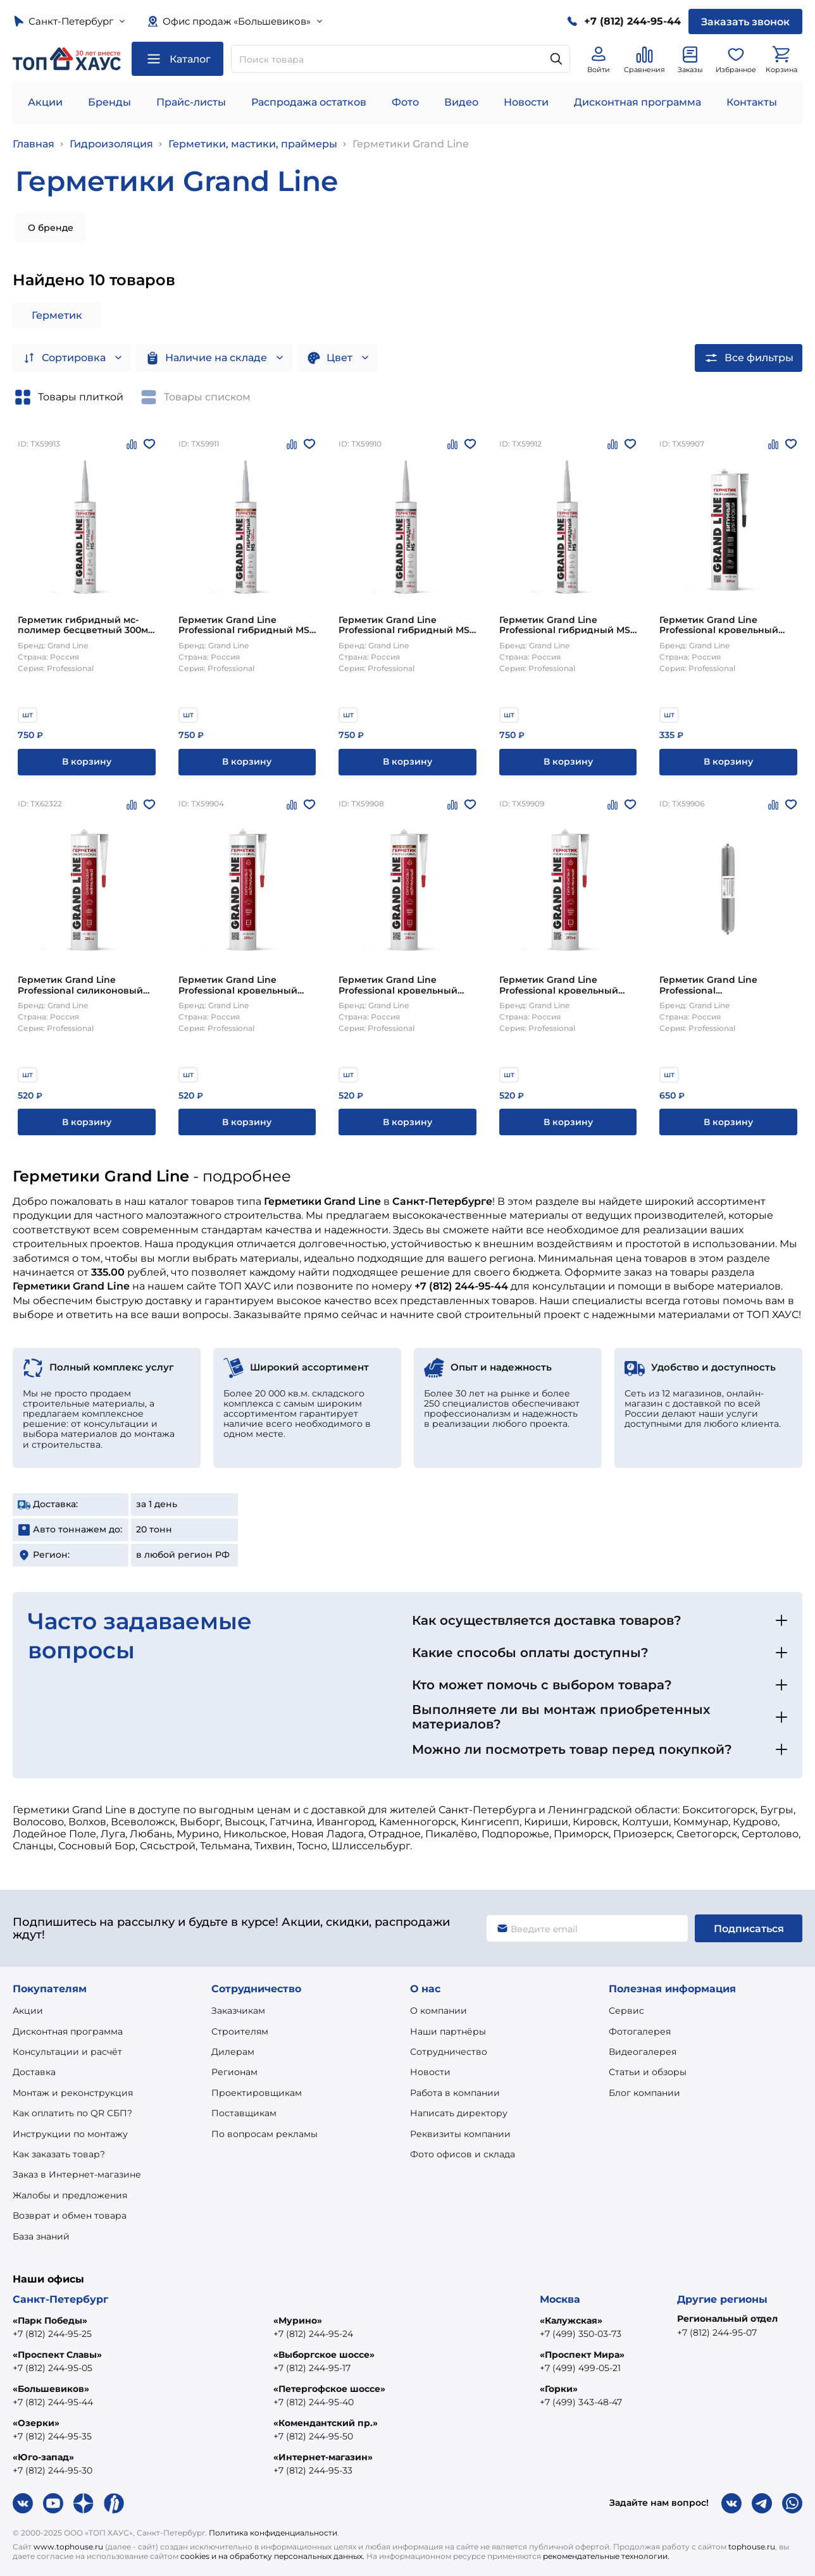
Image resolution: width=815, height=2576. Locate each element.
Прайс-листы (191, 102)
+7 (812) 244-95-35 (52, 2436)
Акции (45, 102)
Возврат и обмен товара (70, 2215)
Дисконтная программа (637, 102)
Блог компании (644, 2092)
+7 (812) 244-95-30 (52, 2470)
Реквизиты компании (460, 2134)
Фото (405, 102)
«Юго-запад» (43, 2457)
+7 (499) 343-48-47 (581, 2402)
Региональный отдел (727, 2318)
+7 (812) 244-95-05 (52, 2368)
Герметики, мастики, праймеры (252, 144)
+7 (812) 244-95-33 (312, 2470)
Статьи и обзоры (648, 2072)
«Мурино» (297, 2320)
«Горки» (559, 2388)
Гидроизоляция (111, 144)
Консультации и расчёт (67, 2051)
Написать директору (458, 2113)
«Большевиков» (51, 2388)
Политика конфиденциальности (273, 2532)
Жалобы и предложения (70, 2195)
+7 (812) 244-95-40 (313, 2402)
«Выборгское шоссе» (324, 2354)
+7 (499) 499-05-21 (580, 2368)
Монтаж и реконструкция (73, 2092)
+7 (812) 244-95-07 (717, 2332)
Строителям (239, 2031)
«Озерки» (36, 2423)
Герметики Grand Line (410, 144)
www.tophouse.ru (68, 2546)
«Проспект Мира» (582, 2354)
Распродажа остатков (308, 102)
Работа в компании (455, 2092)
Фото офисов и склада (462, 2154)
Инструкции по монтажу (70, 2134)
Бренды (109, 102)
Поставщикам (244, 2113)
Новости (526, 102)
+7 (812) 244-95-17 (312, 2368)
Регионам (234, 2072)
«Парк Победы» (50, 2320)
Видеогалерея (642, 2051)
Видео (461, 102)
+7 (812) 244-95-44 (53, 2402)
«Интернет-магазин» (323, 2457)
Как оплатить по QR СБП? (72, 2113)
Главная (33, 144)
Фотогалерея (640, 2031)
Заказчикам (238, 2010)
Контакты (751, 102)
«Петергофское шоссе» (329, 2388)
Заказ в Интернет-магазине (77, 2174)
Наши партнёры (448, 2031)
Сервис (626, 2010)
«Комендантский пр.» (325, 2423)
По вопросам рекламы (264, 2134)
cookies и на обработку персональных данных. (272, 2556)
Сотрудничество (448, 2051)
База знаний (41, 2236)
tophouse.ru (751, 2546)
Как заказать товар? (59, 2154)
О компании (438, 2010)
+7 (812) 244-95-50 (313, 2436)
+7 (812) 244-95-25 (52, 2333)
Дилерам (232, 2051)
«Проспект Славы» (57, 2354)
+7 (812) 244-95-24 (313, 2333)
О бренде (50, 227)
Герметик (57, 315)
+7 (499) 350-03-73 (580, 2333)
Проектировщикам (256, 2092)
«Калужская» (571, 2320)
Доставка (34, 2072)
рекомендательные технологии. (606, 2556)
